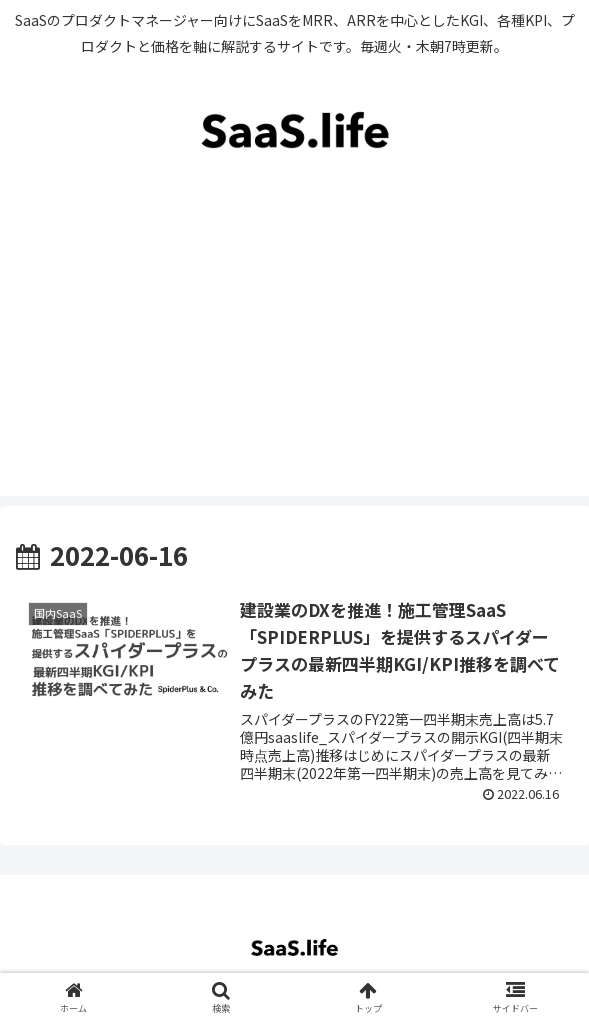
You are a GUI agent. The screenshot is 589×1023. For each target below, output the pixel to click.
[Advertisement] (294, 356)
